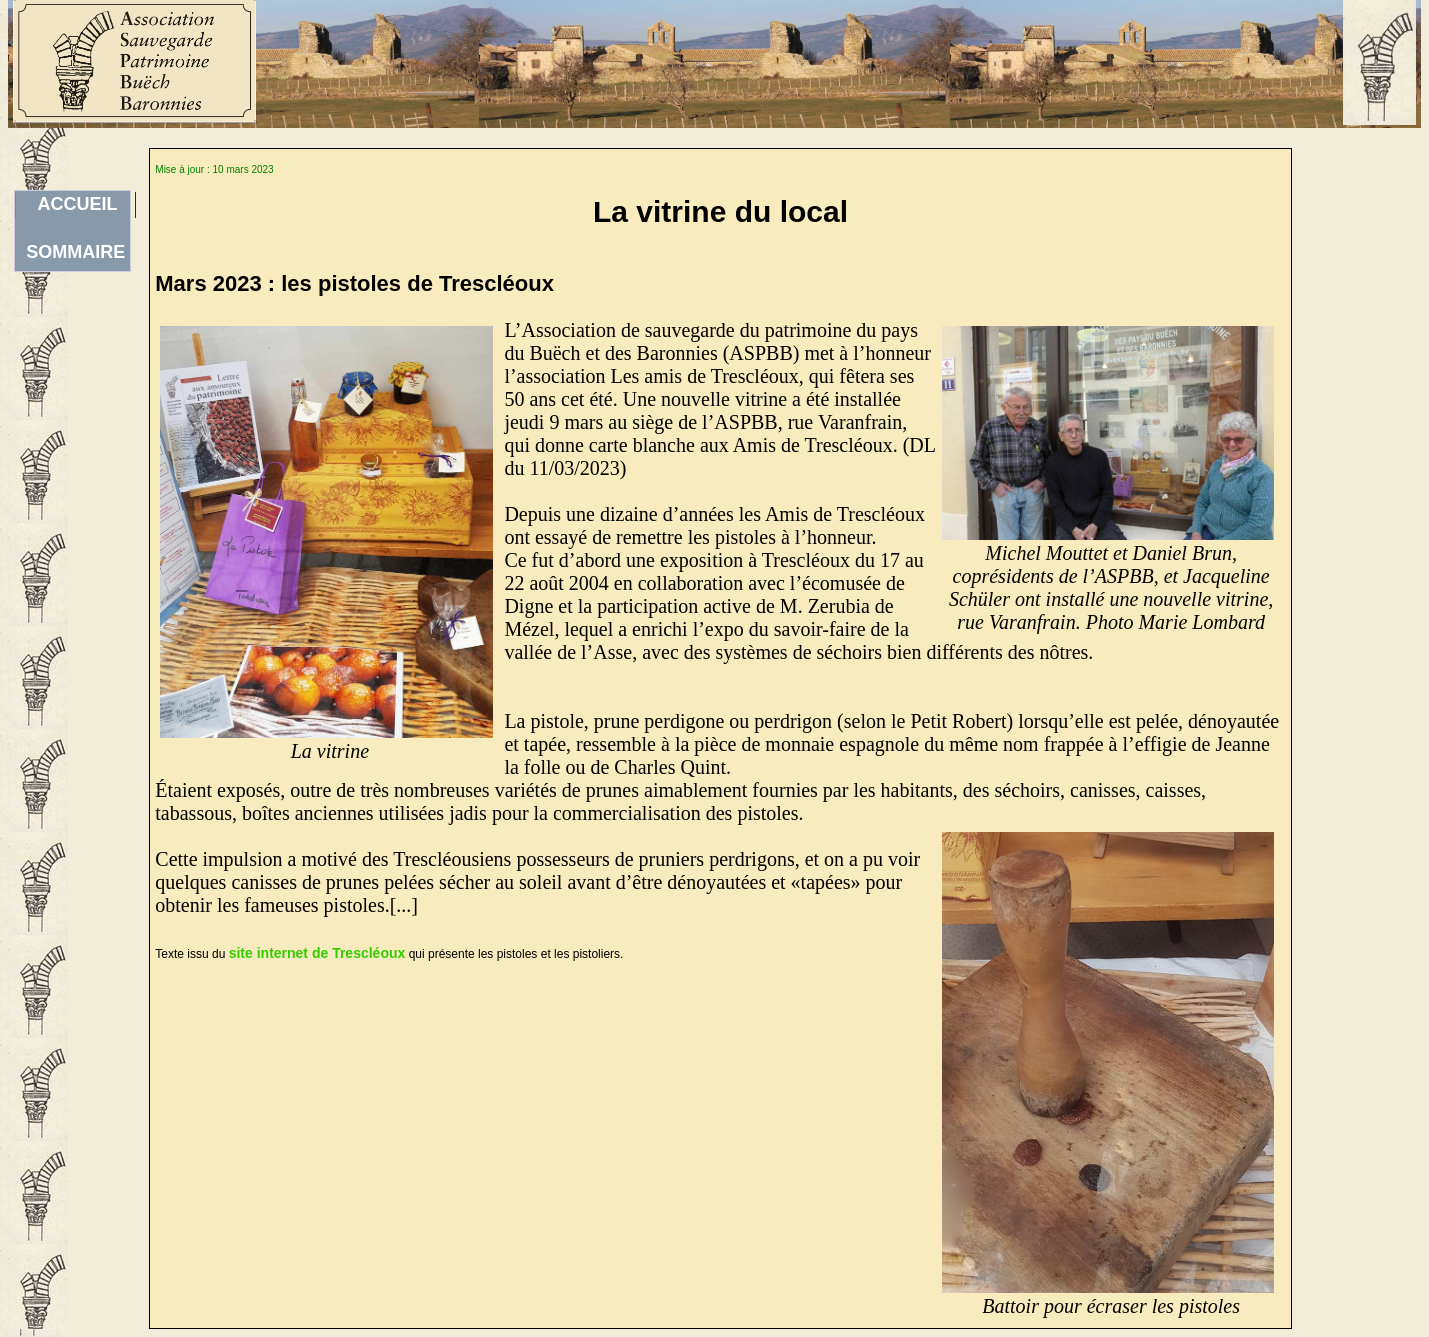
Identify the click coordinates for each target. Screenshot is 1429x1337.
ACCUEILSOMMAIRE (75, 206)
